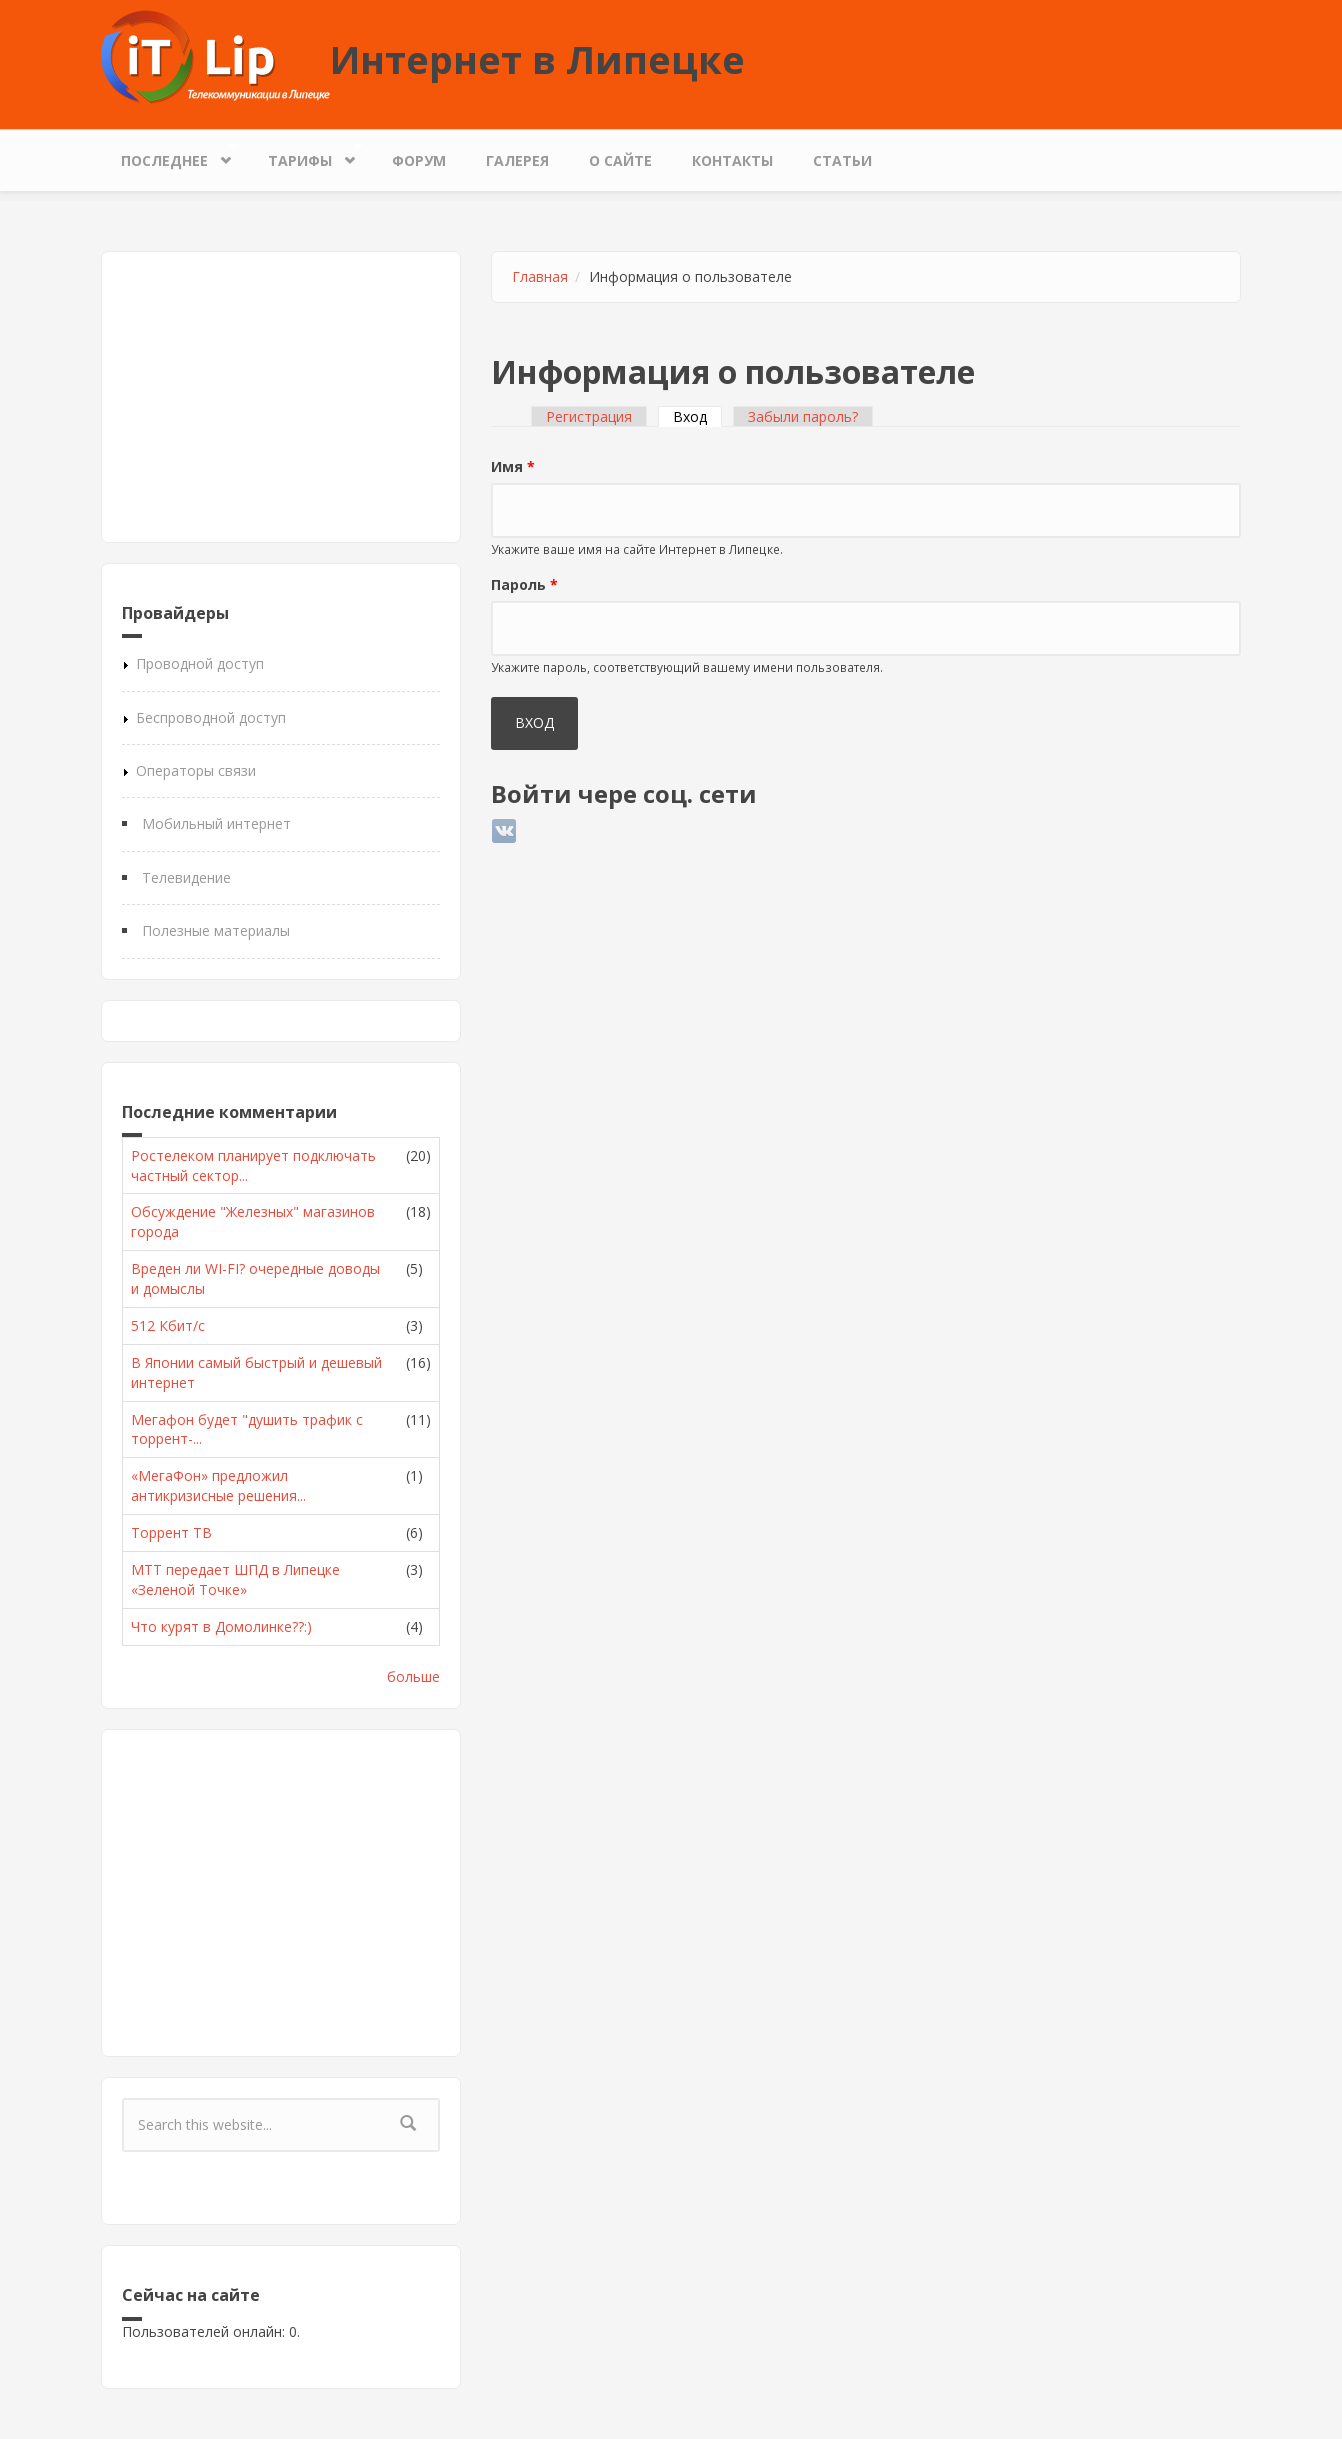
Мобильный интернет (216, 823)
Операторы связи (196, 770)
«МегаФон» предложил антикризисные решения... (218, 1485)
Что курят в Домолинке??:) (221, 1626)
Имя (513, 466)
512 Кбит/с (168, 1325)
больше (413, 1676)
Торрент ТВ (171, 1532)
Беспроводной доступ (211, 717)
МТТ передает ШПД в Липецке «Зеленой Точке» (235, 1579)
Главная (540, 276)
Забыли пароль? (803, 416)
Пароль (524, 584)
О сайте (620, 160)
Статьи (842, 160)
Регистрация (589, 416)
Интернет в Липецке (537, 59)
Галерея (517, 160)
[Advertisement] (281, 397)
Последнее (169, 155)
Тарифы (305, 155)
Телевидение (186, 877)
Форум (419, 160)
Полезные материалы (216, 930)
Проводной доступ (200, 663)
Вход (697, 416)
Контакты (732, 160)
